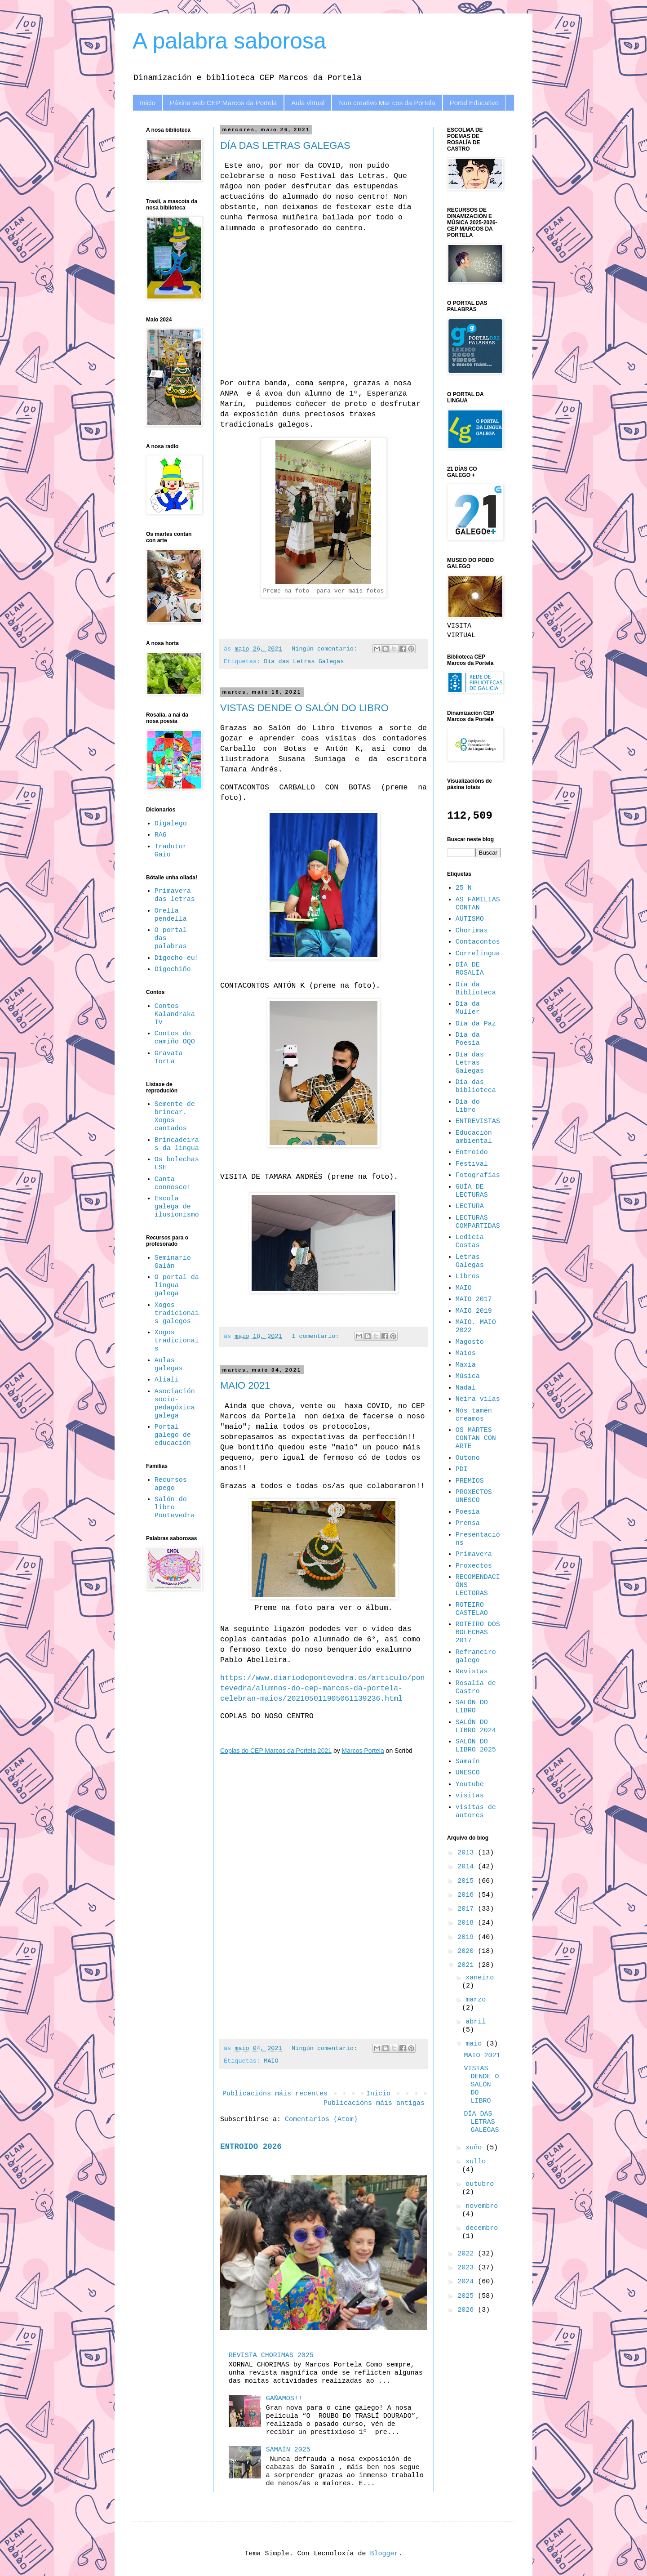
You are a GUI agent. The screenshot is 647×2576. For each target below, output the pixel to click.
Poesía (468, 1512)
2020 (467, 1951)
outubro (479, 2184)
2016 (467, 1895)
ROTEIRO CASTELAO (472, 1609)
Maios (466, 1353)
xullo (475, 2162)
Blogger (384, 2554)
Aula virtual (307, 103)
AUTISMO (470, 919)
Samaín (468, 1761)
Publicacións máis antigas (374, 2103)
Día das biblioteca (476, 1086)
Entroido (472, 1152)
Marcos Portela (363, 1750)
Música (468, 1376)
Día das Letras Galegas (304, 661)
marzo (475, 2000)
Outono (468, 1458)
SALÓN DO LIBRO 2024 (476, 1726)
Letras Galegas (470, 1261)
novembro (481, 2206)
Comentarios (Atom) (321, 2119)
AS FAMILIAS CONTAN (478, 904)
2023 (467, 2268)
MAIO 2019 (474, 1311)
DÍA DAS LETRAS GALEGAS (285, 145)
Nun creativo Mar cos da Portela (387, 103)
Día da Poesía (468, 1039)
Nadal (466, 1388)
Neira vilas (478, 1399)
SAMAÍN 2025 (288, 2450)
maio (475, 2044)
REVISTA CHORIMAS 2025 (271, 2355)
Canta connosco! (173, 1183)
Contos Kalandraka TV (175, 1014)
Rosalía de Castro (476, 1687)
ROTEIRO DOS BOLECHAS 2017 (478, 1633)
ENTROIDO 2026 (251, 2146)
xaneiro (479, 1978)
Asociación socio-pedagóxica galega (175, 1404)
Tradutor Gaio (171, 851)
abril (475, 2022)
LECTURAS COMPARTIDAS (478, 1222)
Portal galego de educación (173, 1435)
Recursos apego (171, 1484)
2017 (467, 1909)
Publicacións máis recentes (275, 2094)
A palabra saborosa (229, 40)
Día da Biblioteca (476, 989)
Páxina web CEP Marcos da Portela (223, 103)
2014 (467, 1867)
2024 (467, 2282)
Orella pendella (171, 915)
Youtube (470, 1784)
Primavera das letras (175, 895)
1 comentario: (317, 1336)
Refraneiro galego (476, 1656)
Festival (472, 1164)
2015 (467, 1881)
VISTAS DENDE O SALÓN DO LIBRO (304, 707)
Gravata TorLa (169, 1057)
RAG (161, 835)
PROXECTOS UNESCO (474, 1496)
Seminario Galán (173, 1262)
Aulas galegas (169, 1365)
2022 (467, 2254)
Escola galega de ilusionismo (177, 1207)
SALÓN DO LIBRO (472, 1707)
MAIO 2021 (245, 1385)
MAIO (271, 2061)
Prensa (468, 1523)
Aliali (167, 1380)
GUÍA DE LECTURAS (472, 1191)
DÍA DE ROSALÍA (470, 969)
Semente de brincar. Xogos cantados (175, 1116)
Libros (468, 1276)
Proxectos (474, 1566)
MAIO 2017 (474, 1299)
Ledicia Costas (470, 1241)
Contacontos (478, 942)
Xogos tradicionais (177, 1341)
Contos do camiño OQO (175, 1038)
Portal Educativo (474, 103)
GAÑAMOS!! (284, 2398)
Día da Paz (476, 1024)
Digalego (171, 824)
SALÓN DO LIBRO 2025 (476, 1746)
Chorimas (472, 931)
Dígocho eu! (177, 958)
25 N (464, 888)
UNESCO (468, 1773)
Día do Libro (468, 1106)
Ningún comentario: (326, 649)
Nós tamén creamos (474, 1415)
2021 (467, 1965)
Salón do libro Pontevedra (175, 1508)
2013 (467, 1853)
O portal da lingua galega (177, 1285)
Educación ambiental (474, 1137)
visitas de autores (476, 1811)
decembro (481, 2228)
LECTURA (470, 1206)
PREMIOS (470, 1481)
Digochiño (173, 969)
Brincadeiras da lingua (177, 1144)
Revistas (472, 1672)
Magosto (470, 1342)
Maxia (466, 1365)
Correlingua (478, 954)
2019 (467, 1937)
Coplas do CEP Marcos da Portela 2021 (276, 1750)
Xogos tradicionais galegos (177, 1313)
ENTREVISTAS (478, 1121)
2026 (467, 2310)
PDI (462, 1469)
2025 (467, 2296)
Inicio (147, 103)
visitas (470, 1796)
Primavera (474, 1554)
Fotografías (478, 1175)
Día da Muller (468, 1008)
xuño (475, 2148)
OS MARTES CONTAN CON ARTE (476, 1438)
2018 (467, 1923)
